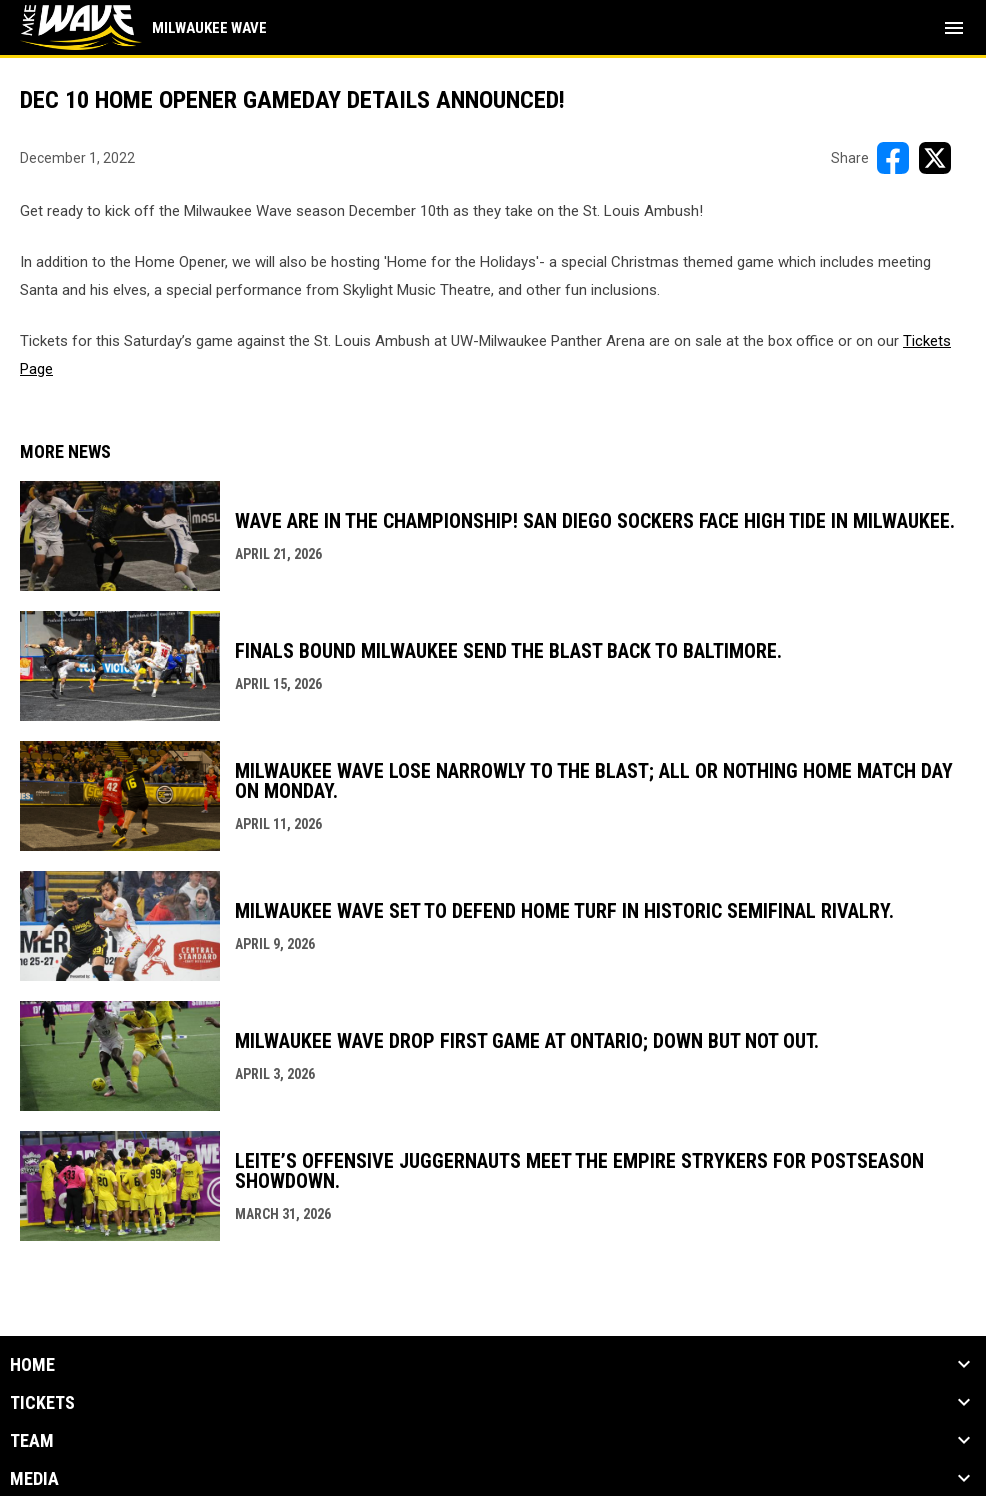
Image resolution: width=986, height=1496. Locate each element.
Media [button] (34, 1479)
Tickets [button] (42, 1403)
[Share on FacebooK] (893, 158)
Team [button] (32, 1441)
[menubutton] (954, 28)
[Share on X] (935, 158)
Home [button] (32, 1365)
